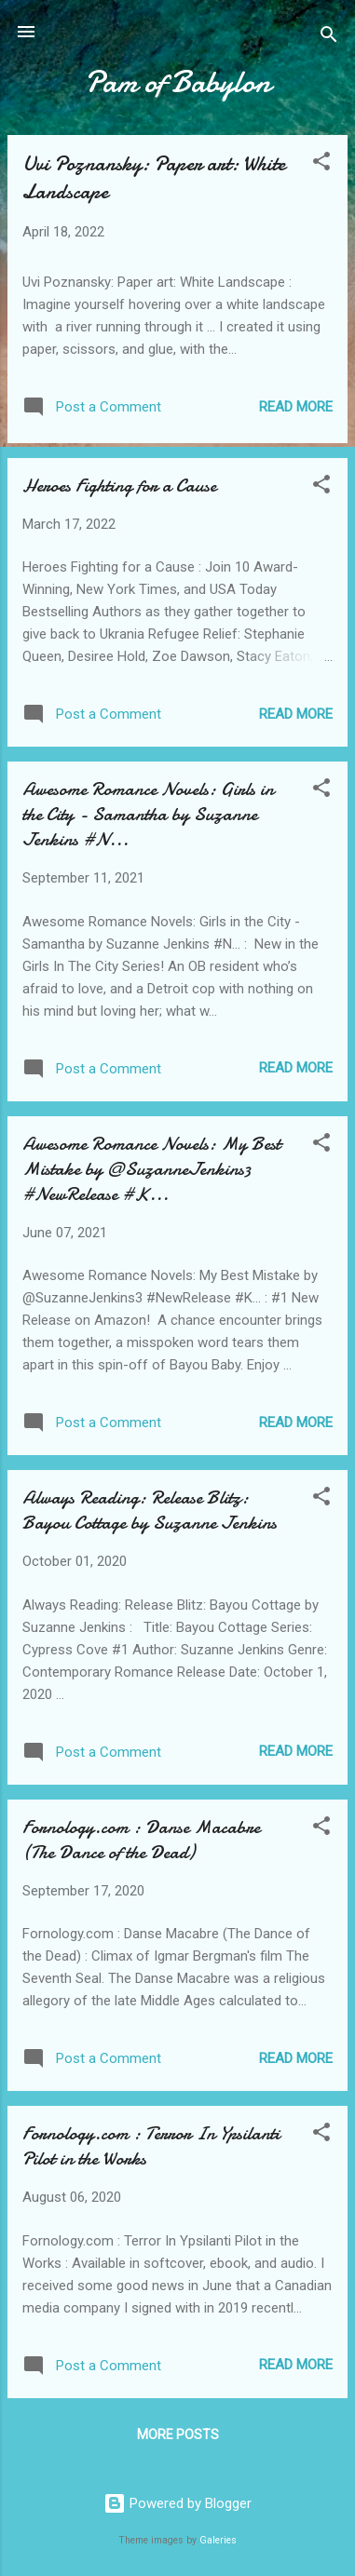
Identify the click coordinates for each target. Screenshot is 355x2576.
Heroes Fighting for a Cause (119, 485)
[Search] (329, 37)
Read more (296, 406)
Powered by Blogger (177, 2503)
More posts (178, 2434)
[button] (321, 164)
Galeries (218, 2540)
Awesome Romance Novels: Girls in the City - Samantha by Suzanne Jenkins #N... (148, 814)
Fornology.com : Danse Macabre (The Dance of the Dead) (141, 1839)
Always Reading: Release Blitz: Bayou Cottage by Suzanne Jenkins (149, 1510)
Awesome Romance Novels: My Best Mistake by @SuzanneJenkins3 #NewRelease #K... (151, 1169)
